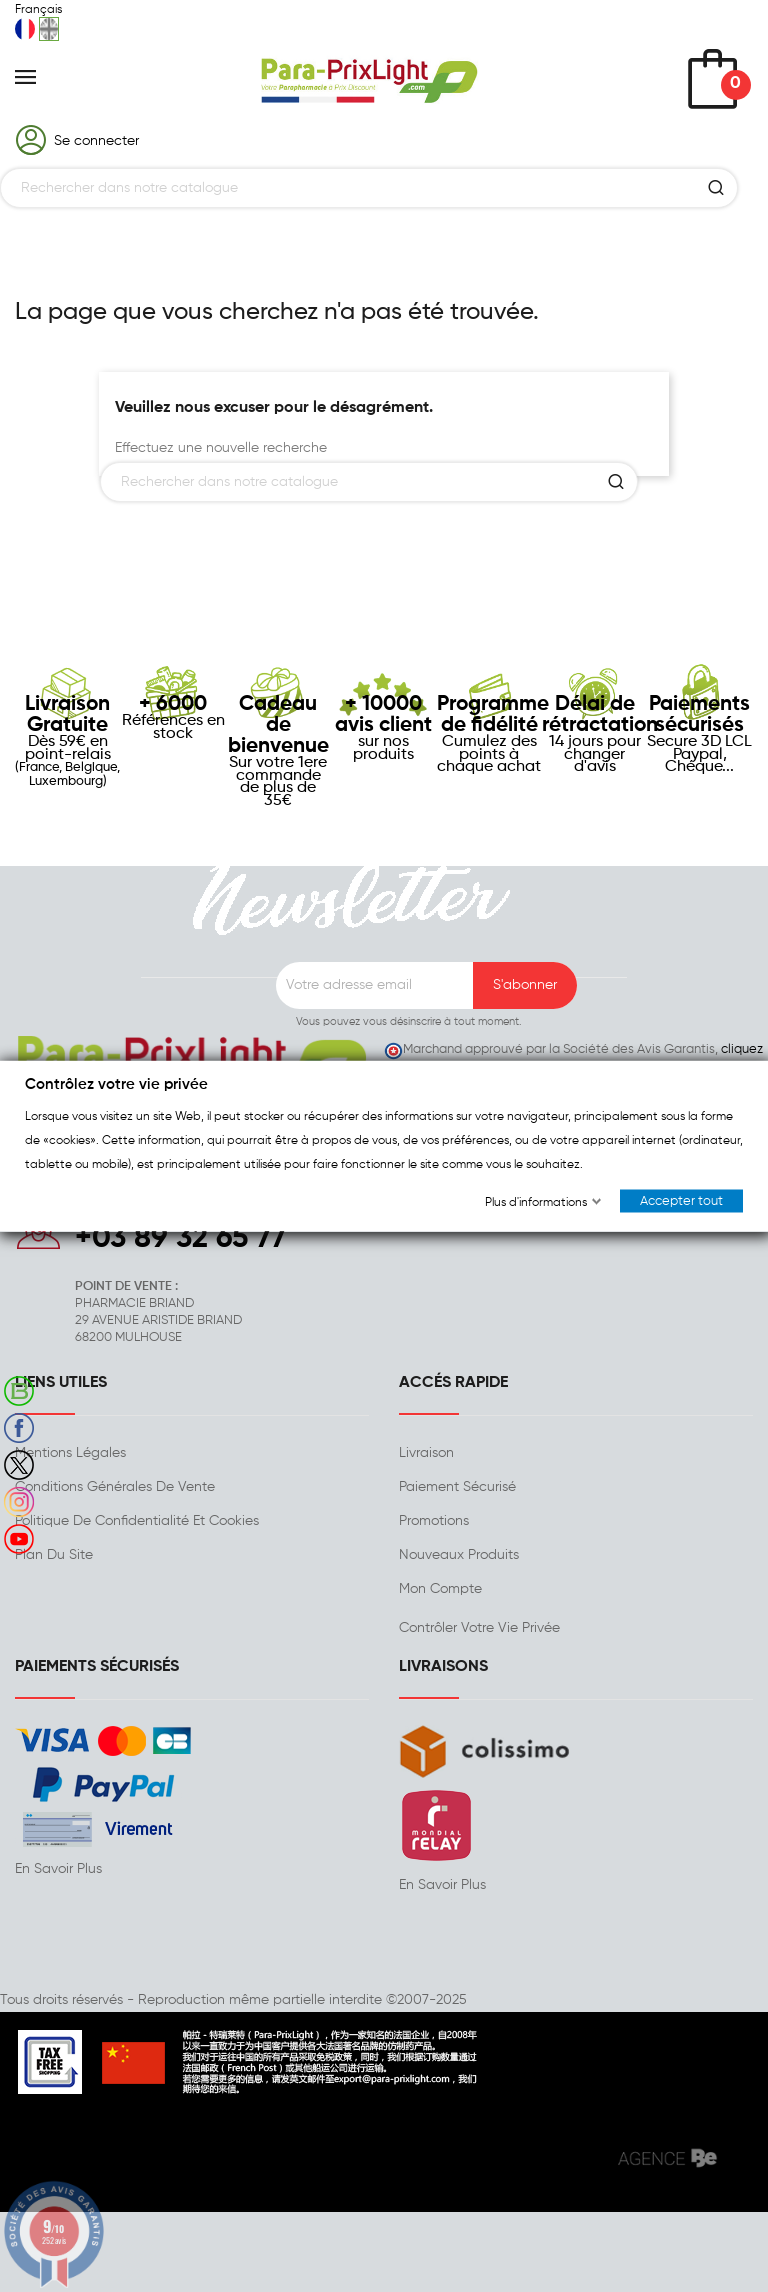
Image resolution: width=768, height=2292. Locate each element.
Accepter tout (681, 1201)
